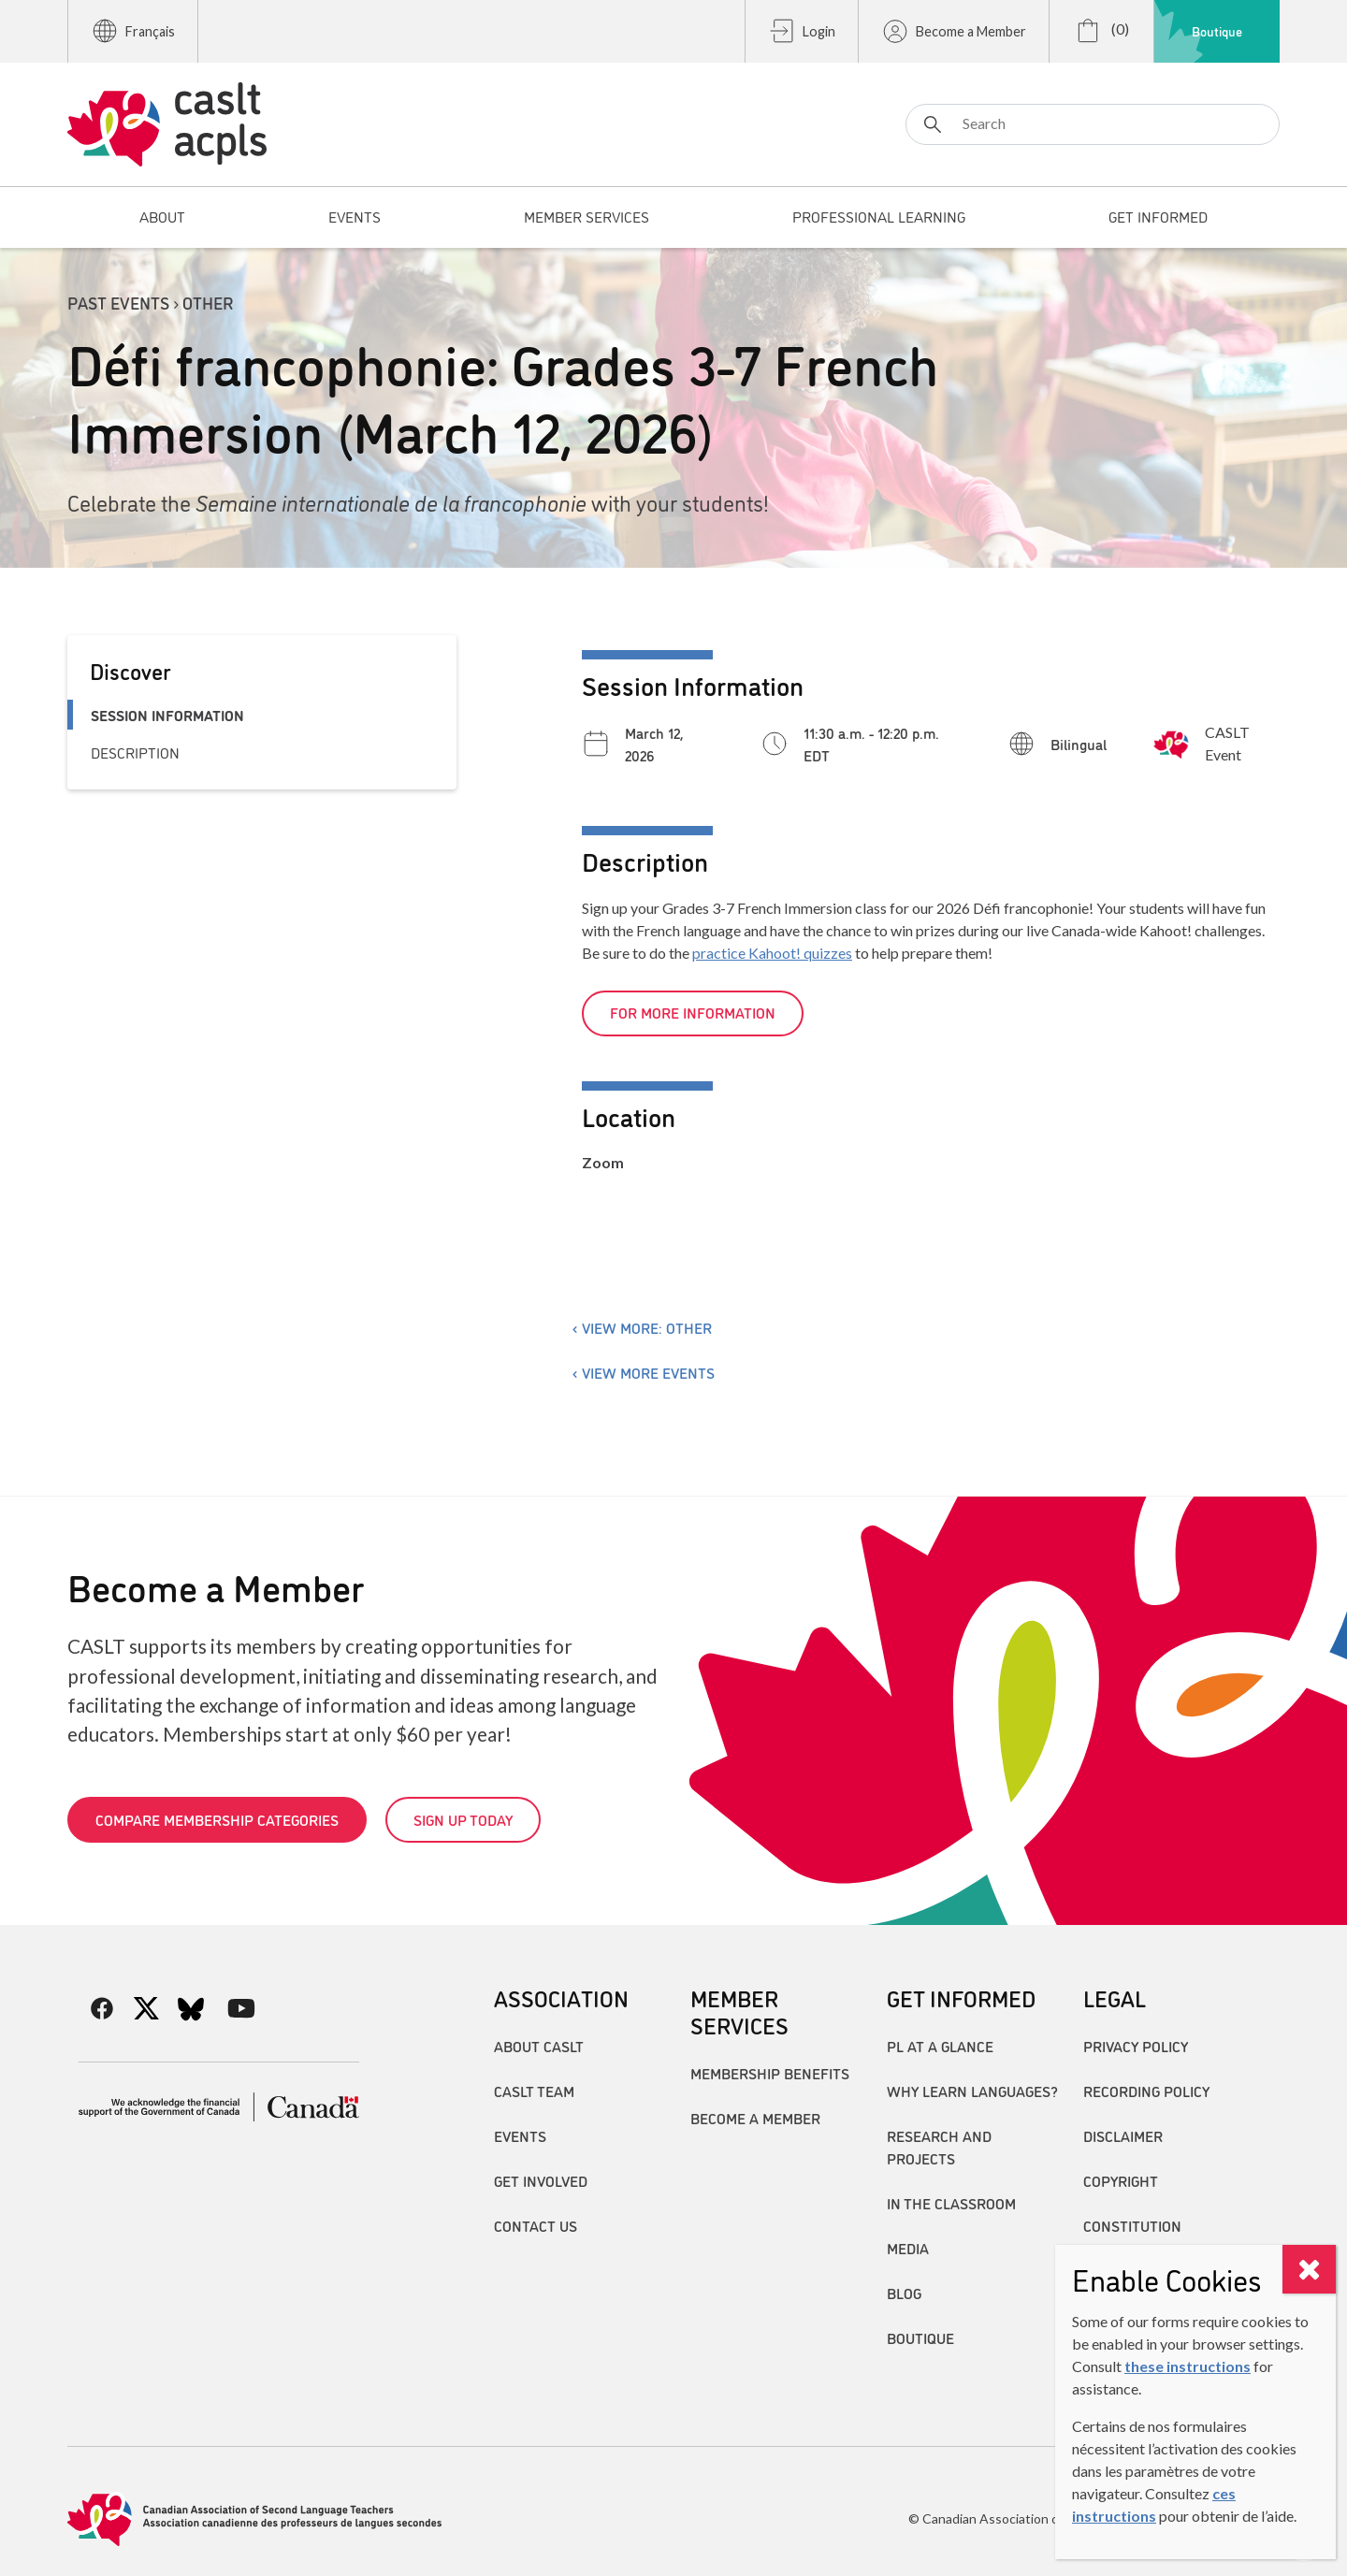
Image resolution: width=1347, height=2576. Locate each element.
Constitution (1132, 2225)
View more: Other (647, 1327)
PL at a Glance (940, 2045)
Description (135, 752)
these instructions (1187, 2366)
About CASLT (539, 2045)
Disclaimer (1123, 2135)
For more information (692, 1012)
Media (908, 2247)
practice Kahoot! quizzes (772, 953)
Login (801, 31)
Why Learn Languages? (972, 2090)
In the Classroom (951, 2202)
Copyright (1120, 2180)
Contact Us (535, 2225)
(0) (1101, 31)
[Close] (1309, 2269)
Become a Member (953, 31)
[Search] (1092, 124)
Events (520, 2135)
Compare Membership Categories (217, 1819)
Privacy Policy (1135, 2045)
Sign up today (463, 1819)
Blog (904, 2292)
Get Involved (540, 2180)
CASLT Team (534, 2090)
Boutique (1217, 31)
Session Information (167, 714)
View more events (648, 1372)
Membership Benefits (769, 2072)
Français (133, 31)
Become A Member (755, 2117)
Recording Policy (1146, 2090)
